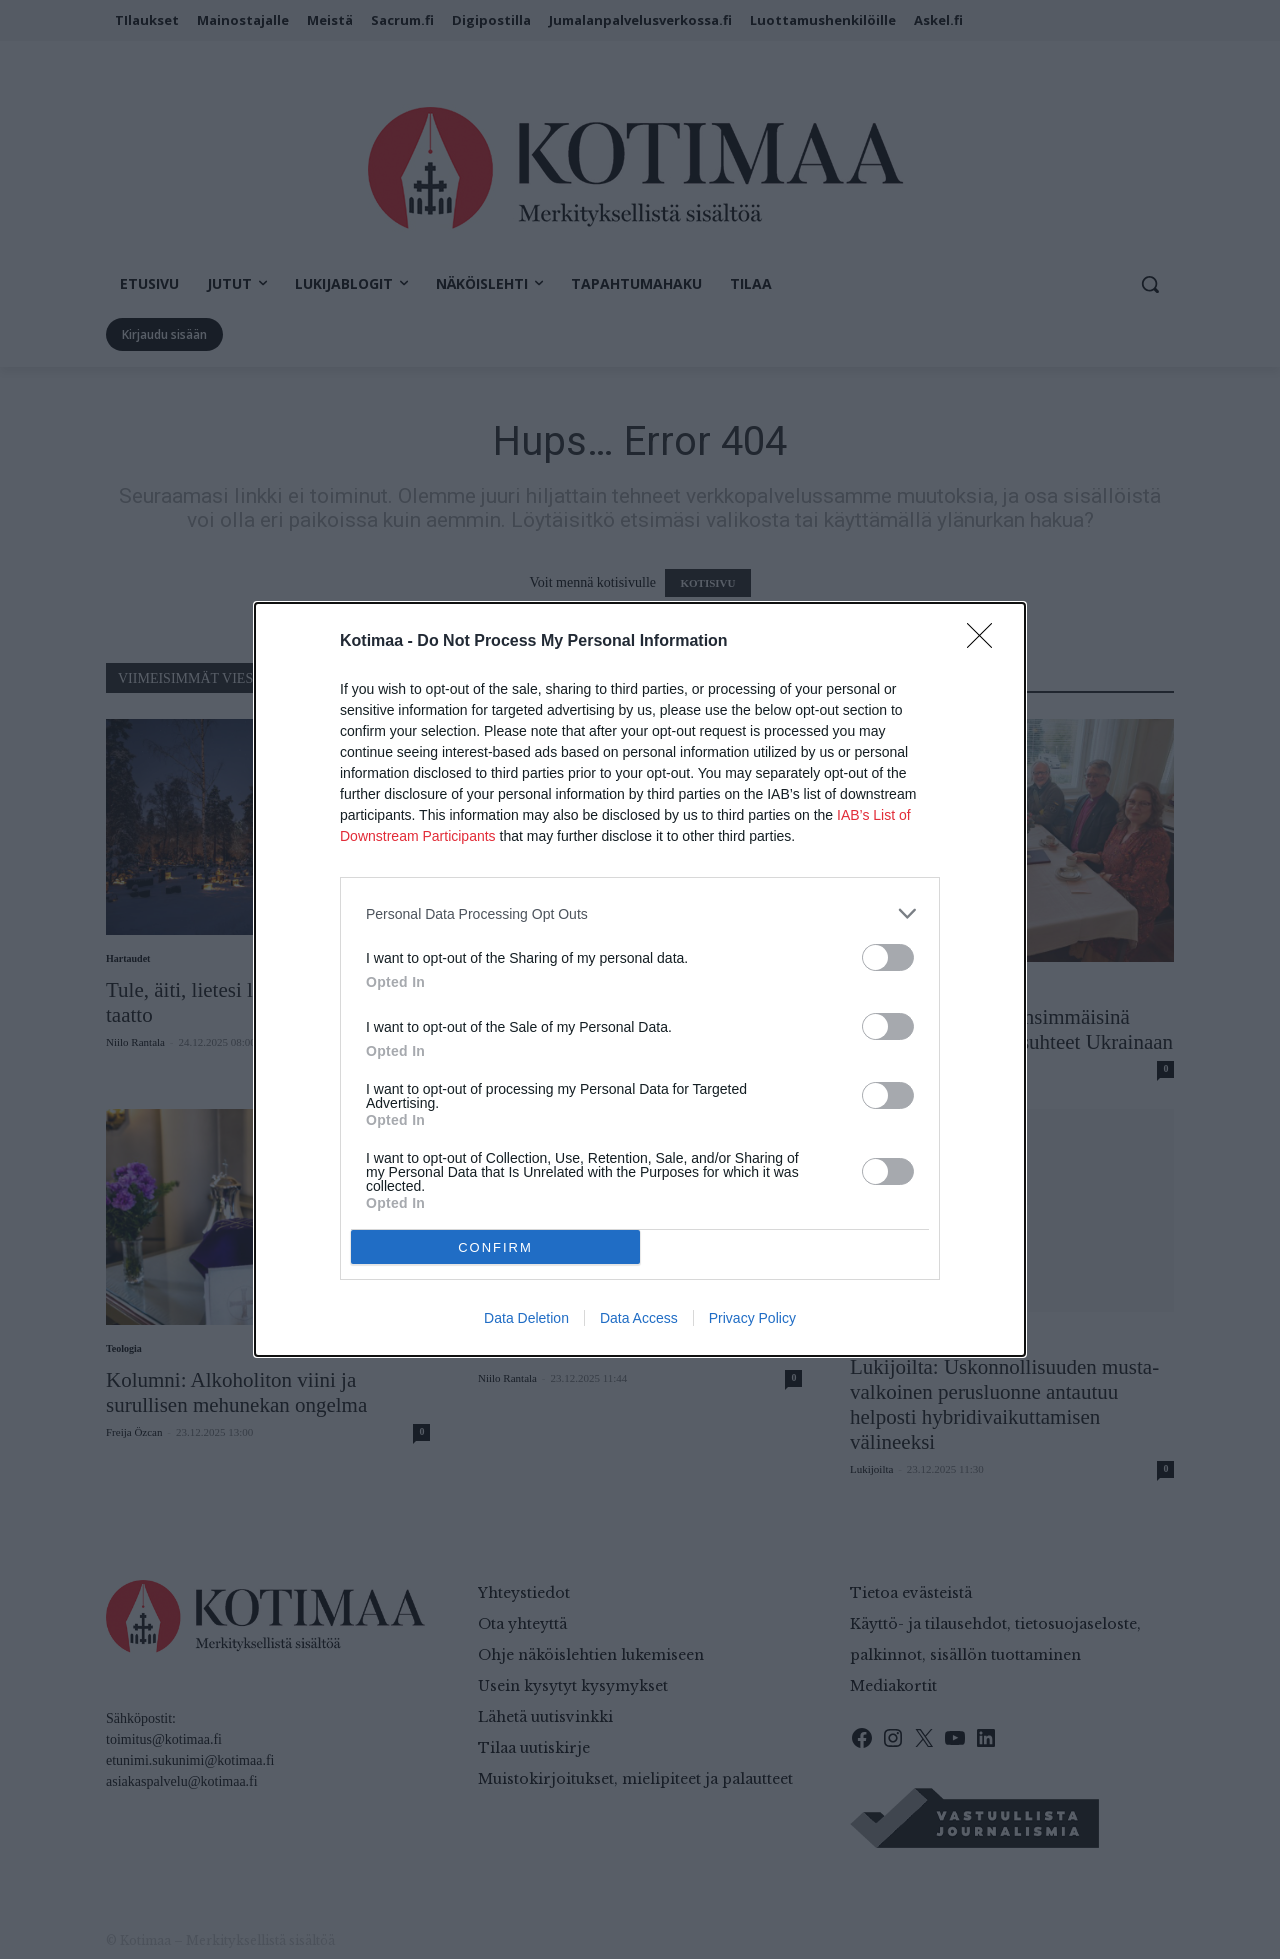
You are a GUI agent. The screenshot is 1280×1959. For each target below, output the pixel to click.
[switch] (888, 957)
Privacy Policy (752, 1318)
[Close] (986, 642)
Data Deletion (526, 1318)
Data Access (639, 1318)
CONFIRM (495, 1247)
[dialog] (640, 979)
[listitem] (640, 913)
